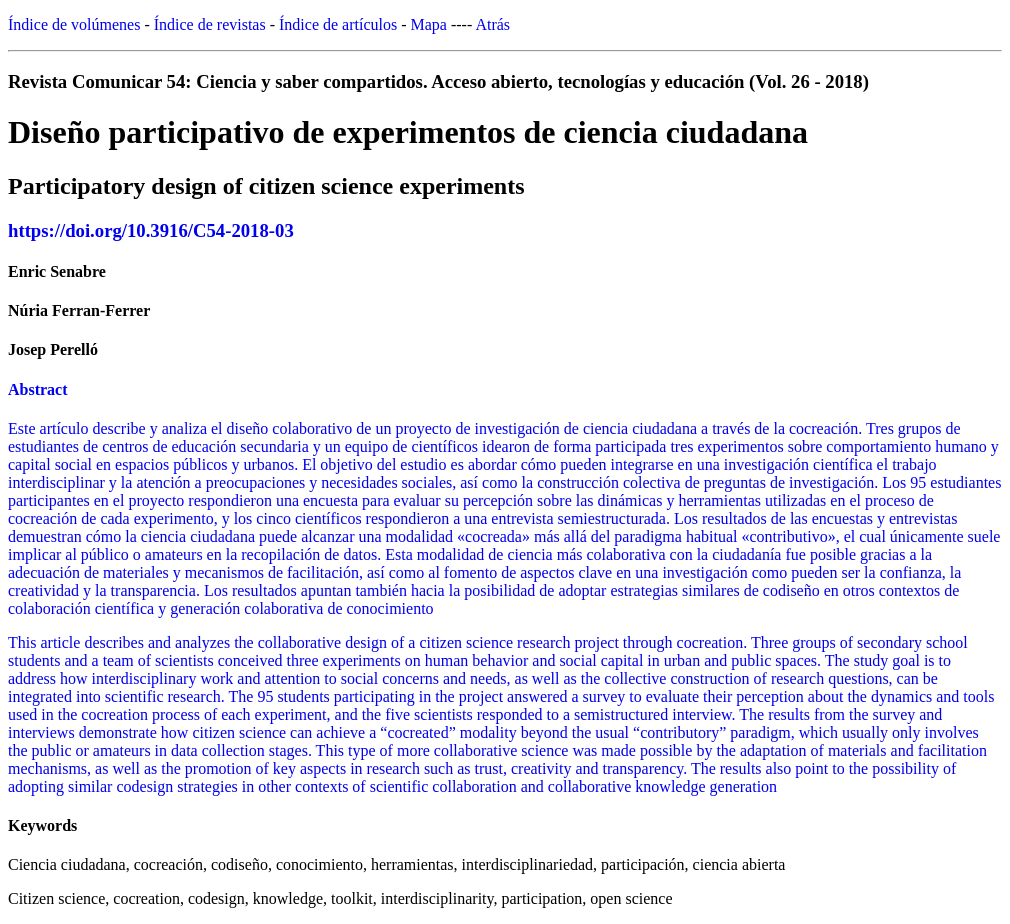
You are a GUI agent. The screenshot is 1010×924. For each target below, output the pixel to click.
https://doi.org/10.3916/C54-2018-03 (151, 230)
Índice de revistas (210, 24)
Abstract (38, 389)
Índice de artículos (338, 24)
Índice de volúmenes (74, 24)
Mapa (429, 24)
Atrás (492, 24)
